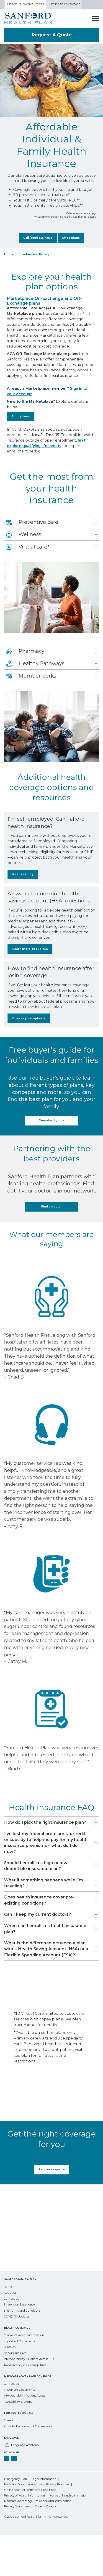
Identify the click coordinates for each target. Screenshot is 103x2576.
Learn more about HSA (30, 949)
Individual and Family (32, 254)
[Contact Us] (11, 2298)
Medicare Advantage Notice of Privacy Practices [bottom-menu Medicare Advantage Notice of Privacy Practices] (36, 2484)
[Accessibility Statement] (20, 2401)
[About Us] (10, 2292)
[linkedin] (14, 2458)
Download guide (51, 1120)
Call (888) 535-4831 (37, 237)
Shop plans (71, 237)
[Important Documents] (19, 2341)
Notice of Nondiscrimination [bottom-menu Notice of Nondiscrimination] (68, 2495)
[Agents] (8, 2420)
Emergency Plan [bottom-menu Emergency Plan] (15, 2479)
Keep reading (22, 874)
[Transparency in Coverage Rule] (25, 2365)
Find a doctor (51, 1206)
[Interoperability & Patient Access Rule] (29, 2359)
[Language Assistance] (22, 2445)
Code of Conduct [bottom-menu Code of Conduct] (46, 2506)
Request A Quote (51, 34)
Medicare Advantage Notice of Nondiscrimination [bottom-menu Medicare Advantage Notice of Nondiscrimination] (38, 2501)
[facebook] (6, 2458)
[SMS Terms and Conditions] (22, 2310)
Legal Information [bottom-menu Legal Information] (43, 2479)
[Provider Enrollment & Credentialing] (29, 2426)
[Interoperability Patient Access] (24, 2395)
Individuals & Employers (25, 4)
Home (9, 254)
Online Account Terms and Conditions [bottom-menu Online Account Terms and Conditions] (30, 2490)
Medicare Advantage (64, 4)
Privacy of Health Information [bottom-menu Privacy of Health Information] (24, 2495)
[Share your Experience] (19, 2304)
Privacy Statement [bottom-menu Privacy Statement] (17, 2506)
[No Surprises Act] (15, 2353)
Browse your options (28, 1018)
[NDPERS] (10, 2347)
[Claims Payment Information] (24, 2335)
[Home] (8, 2286)
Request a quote (52, 2169)
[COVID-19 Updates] (16, 2316)
